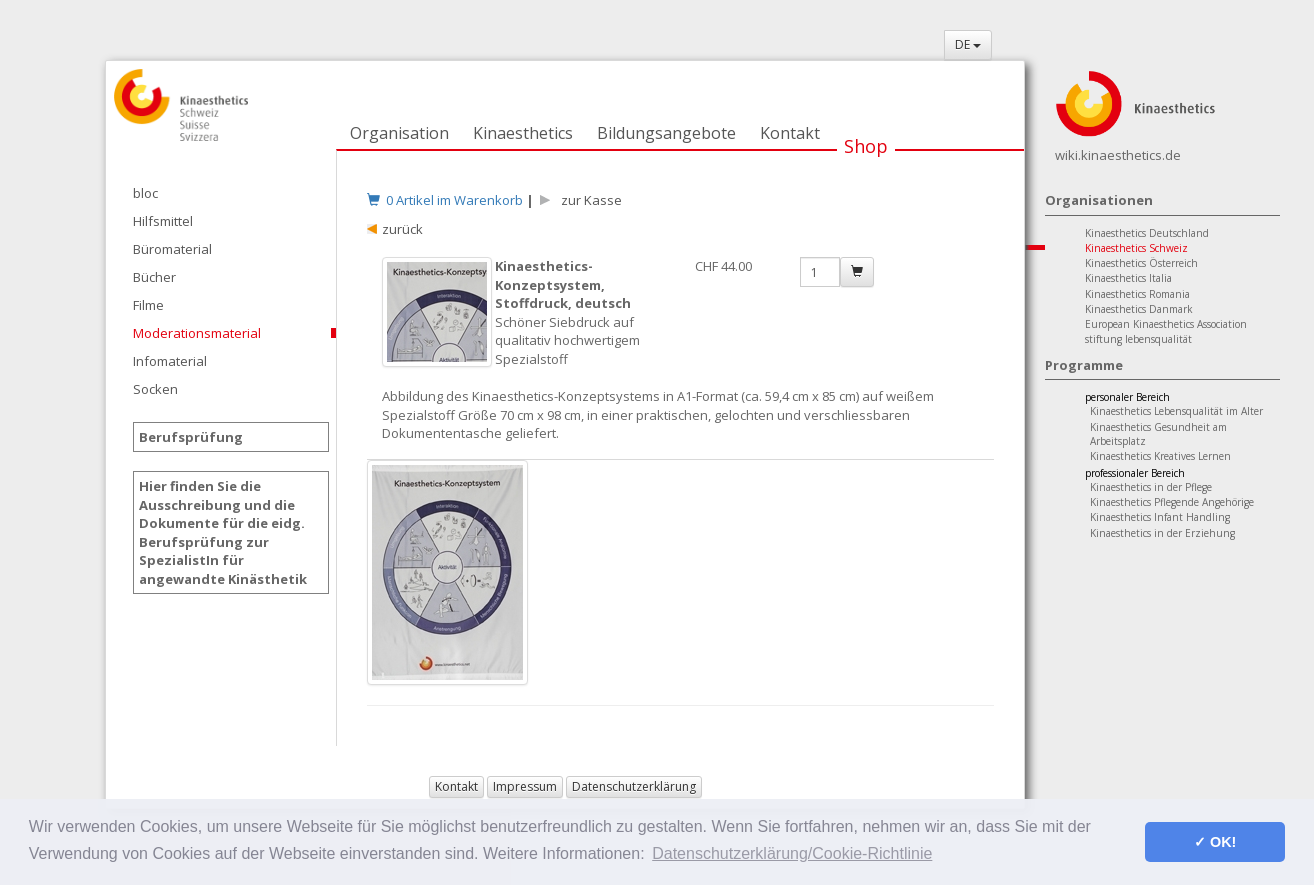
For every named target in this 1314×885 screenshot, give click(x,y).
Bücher (154, 277)
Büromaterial (172, 249)
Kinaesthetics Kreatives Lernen (1160, 456)
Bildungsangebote (666, 133)
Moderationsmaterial (197, 333)
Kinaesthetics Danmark (1139, 309)
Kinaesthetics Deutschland (1147, 233)
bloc (145, 193)
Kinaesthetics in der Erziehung (1162, 533)
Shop (866, 146)
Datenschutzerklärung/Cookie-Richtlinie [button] (792, 853)
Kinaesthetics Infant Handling (1160, 517)
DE (968, 44)
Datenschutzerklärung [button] (634, 786)
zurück (402, 229)
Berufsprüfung (191, 437)
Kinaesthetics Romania (1137, 294)
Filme (148, 305)
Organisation (399, 133)
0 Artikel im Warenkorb (445, 200)
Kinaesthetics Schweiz (1136, 248)
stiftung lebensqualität (1138, 339)
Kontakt (790, 133)
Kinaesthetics (523, 133)
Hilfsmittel (163, 221)
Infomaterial (170, 361)
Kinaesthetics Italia (1128, 278)
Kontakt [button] (456, 786)
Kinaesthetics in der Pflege (1151, 487)
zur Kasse (588, 200)
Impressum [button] (525, 786)
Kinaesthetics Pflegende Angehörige (1172, 502)
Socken (155, 389)
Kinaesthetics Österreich (1141, 263)
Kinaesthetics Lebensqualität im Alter (1176, 411)
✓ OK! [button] (1215, 842)
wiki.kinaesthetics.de (1118, 155)
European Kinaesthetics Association (1166, 324)
